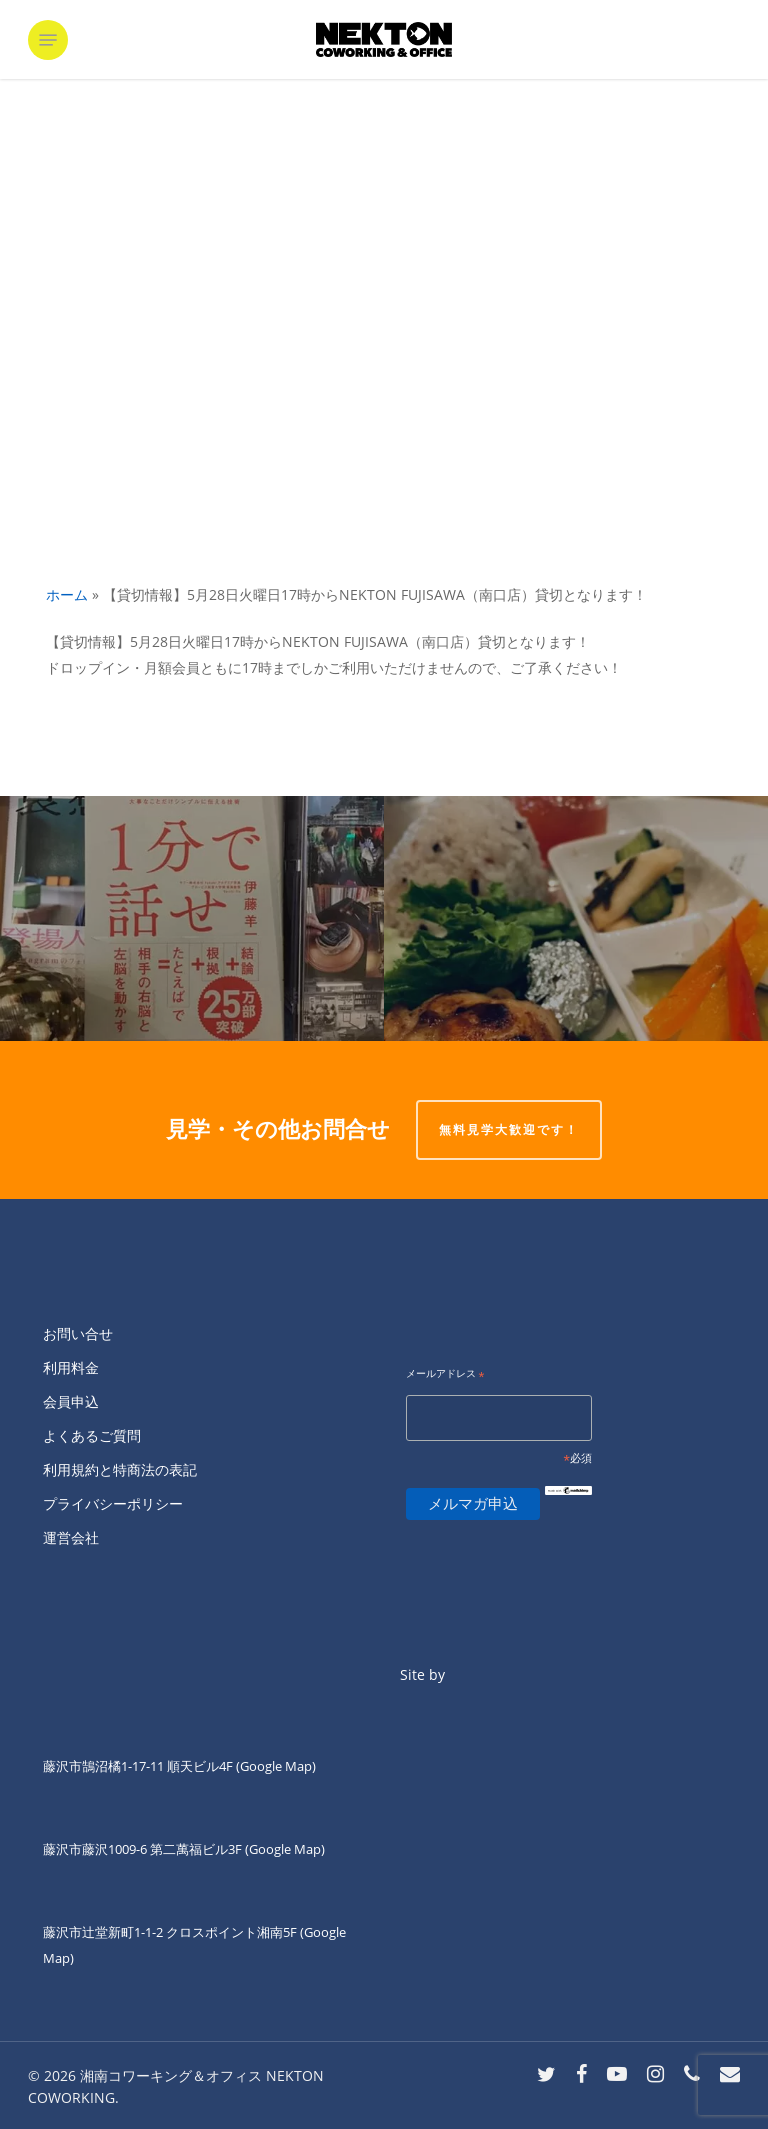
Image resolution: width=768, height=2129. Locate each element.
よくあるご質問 (92, 1435)
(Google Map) (285, 1849)
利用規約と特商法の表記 (120, 1469)
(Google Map (274, 1766)
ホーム (67, 594)
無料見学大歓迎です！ (509, 1129)
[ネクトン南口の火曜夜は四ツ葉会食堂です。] (576, 918)
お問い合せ (78, 1333)
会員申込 (71, 1401)
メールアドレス (445, 1374)
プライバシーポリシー (113, 1503)
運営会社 (71, 1537)
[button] (48, 40)
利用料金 (71, 1367)
